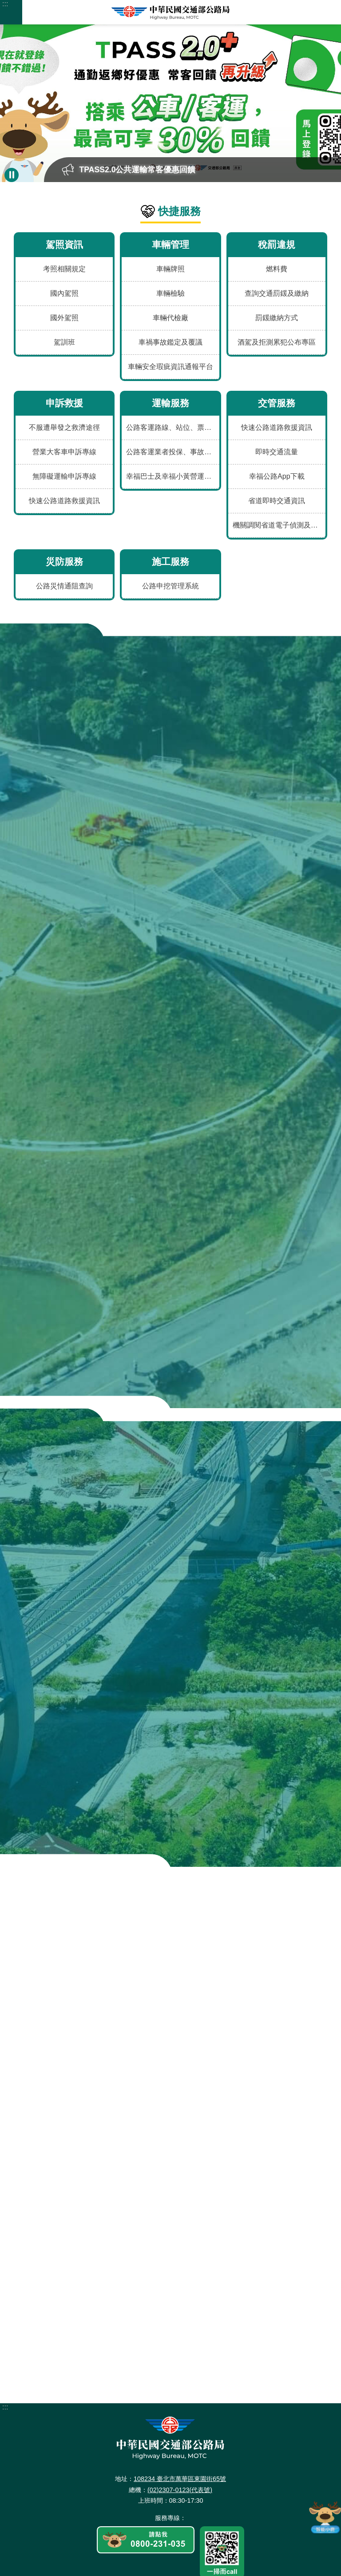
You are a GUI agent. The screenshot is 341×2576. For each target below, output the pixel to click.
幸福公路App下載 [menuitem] (276, 476)
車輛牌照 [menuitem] (170, 269)
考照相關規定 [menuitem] (64, 269)
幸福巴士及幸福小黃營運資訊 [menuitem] (172, 476)
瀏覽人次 (187, 2562)
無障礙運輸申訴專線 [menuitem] (64, 476)
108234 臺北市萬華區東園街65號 (180, 2374)
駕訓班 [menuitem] (64, 342)
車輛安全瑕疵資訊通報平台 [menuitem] (170, 366)
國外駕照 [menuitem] (64, 318)
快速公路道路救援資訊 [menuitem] (64, 500)
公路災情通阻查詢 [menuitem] (64, 586)
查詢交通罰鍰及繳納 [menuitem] (277, 293)
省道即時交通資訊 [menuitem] (276, 500)
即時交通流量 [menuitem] (276, 452)
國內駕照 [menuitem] (64, 293)
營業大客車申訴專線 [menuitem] (64, 452)
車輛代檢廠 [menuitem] (170, 318)
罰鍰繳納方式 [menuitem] (276, 318)
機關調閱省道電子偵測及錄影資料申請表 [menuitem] (279, 525)
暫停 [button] (11, 175)
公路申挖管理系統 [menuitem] (170, 586)
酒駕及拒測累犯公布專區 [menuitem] (277, 342)
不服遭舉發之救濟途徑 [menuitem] (64, 427)
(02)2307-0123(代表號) (179, 2385)
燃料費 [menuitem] (276, 269)
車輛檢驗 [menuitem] (170, 293)
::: (5, 4)
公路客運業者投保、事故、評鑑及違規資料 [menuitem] (172, 452)
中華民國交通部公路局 (170, 12)
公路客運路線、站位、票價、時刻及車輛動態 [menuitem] (172, 427)
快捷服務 (179, 211)
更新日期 (121, 2562)
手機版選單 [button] (11, 12)
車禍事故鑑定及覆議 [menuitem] (170, 342)
